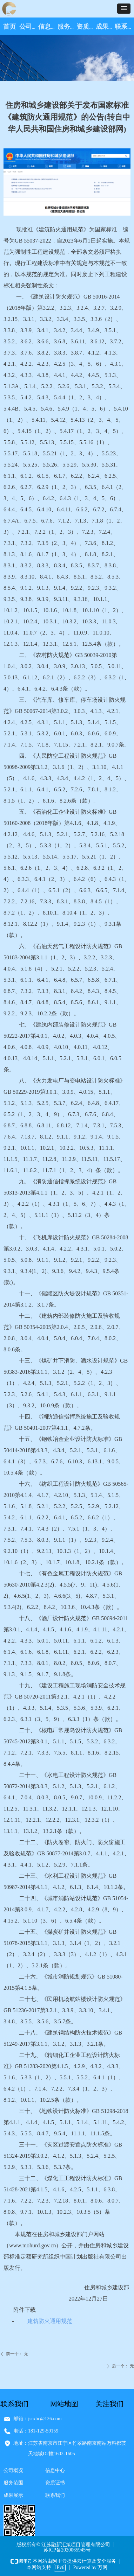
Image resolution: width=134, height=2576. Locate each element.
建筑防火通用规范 (49, 2321)
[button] (123, 9)
